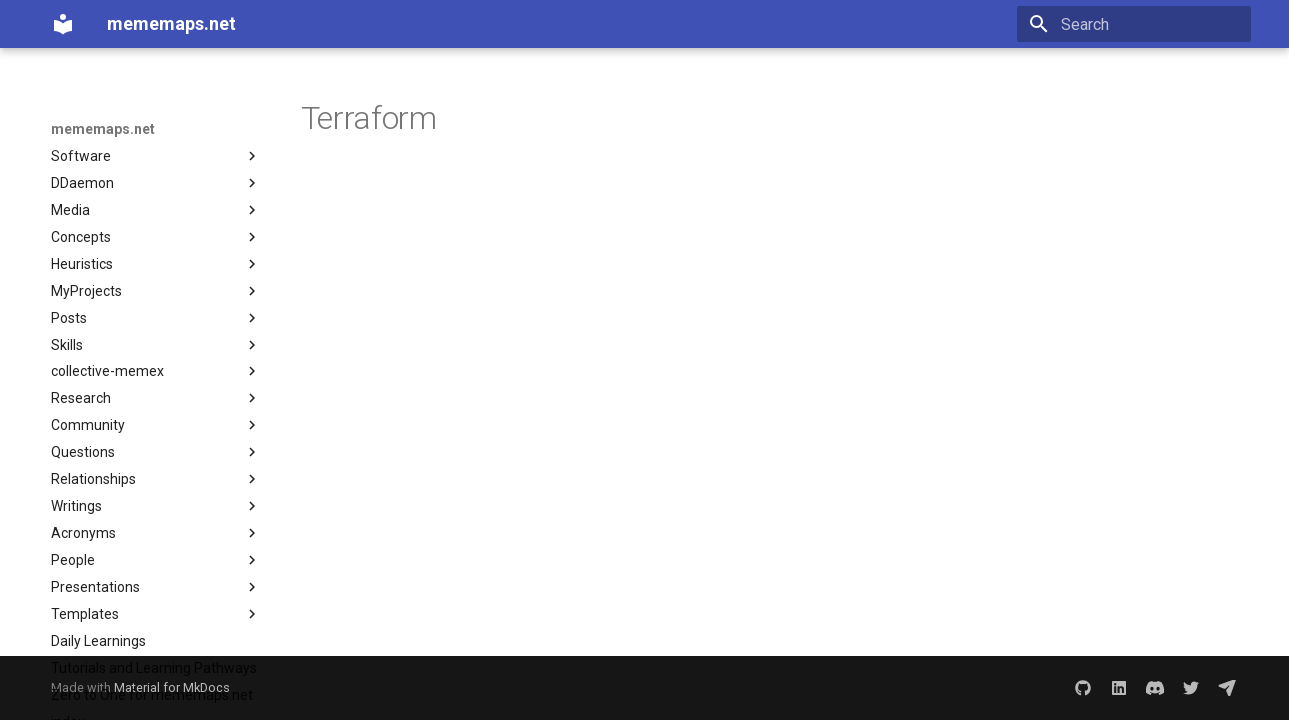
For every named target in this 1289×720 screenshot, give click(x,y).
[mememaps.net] (63, 24)
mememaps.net (103, 129)
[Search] (1134, 24)
